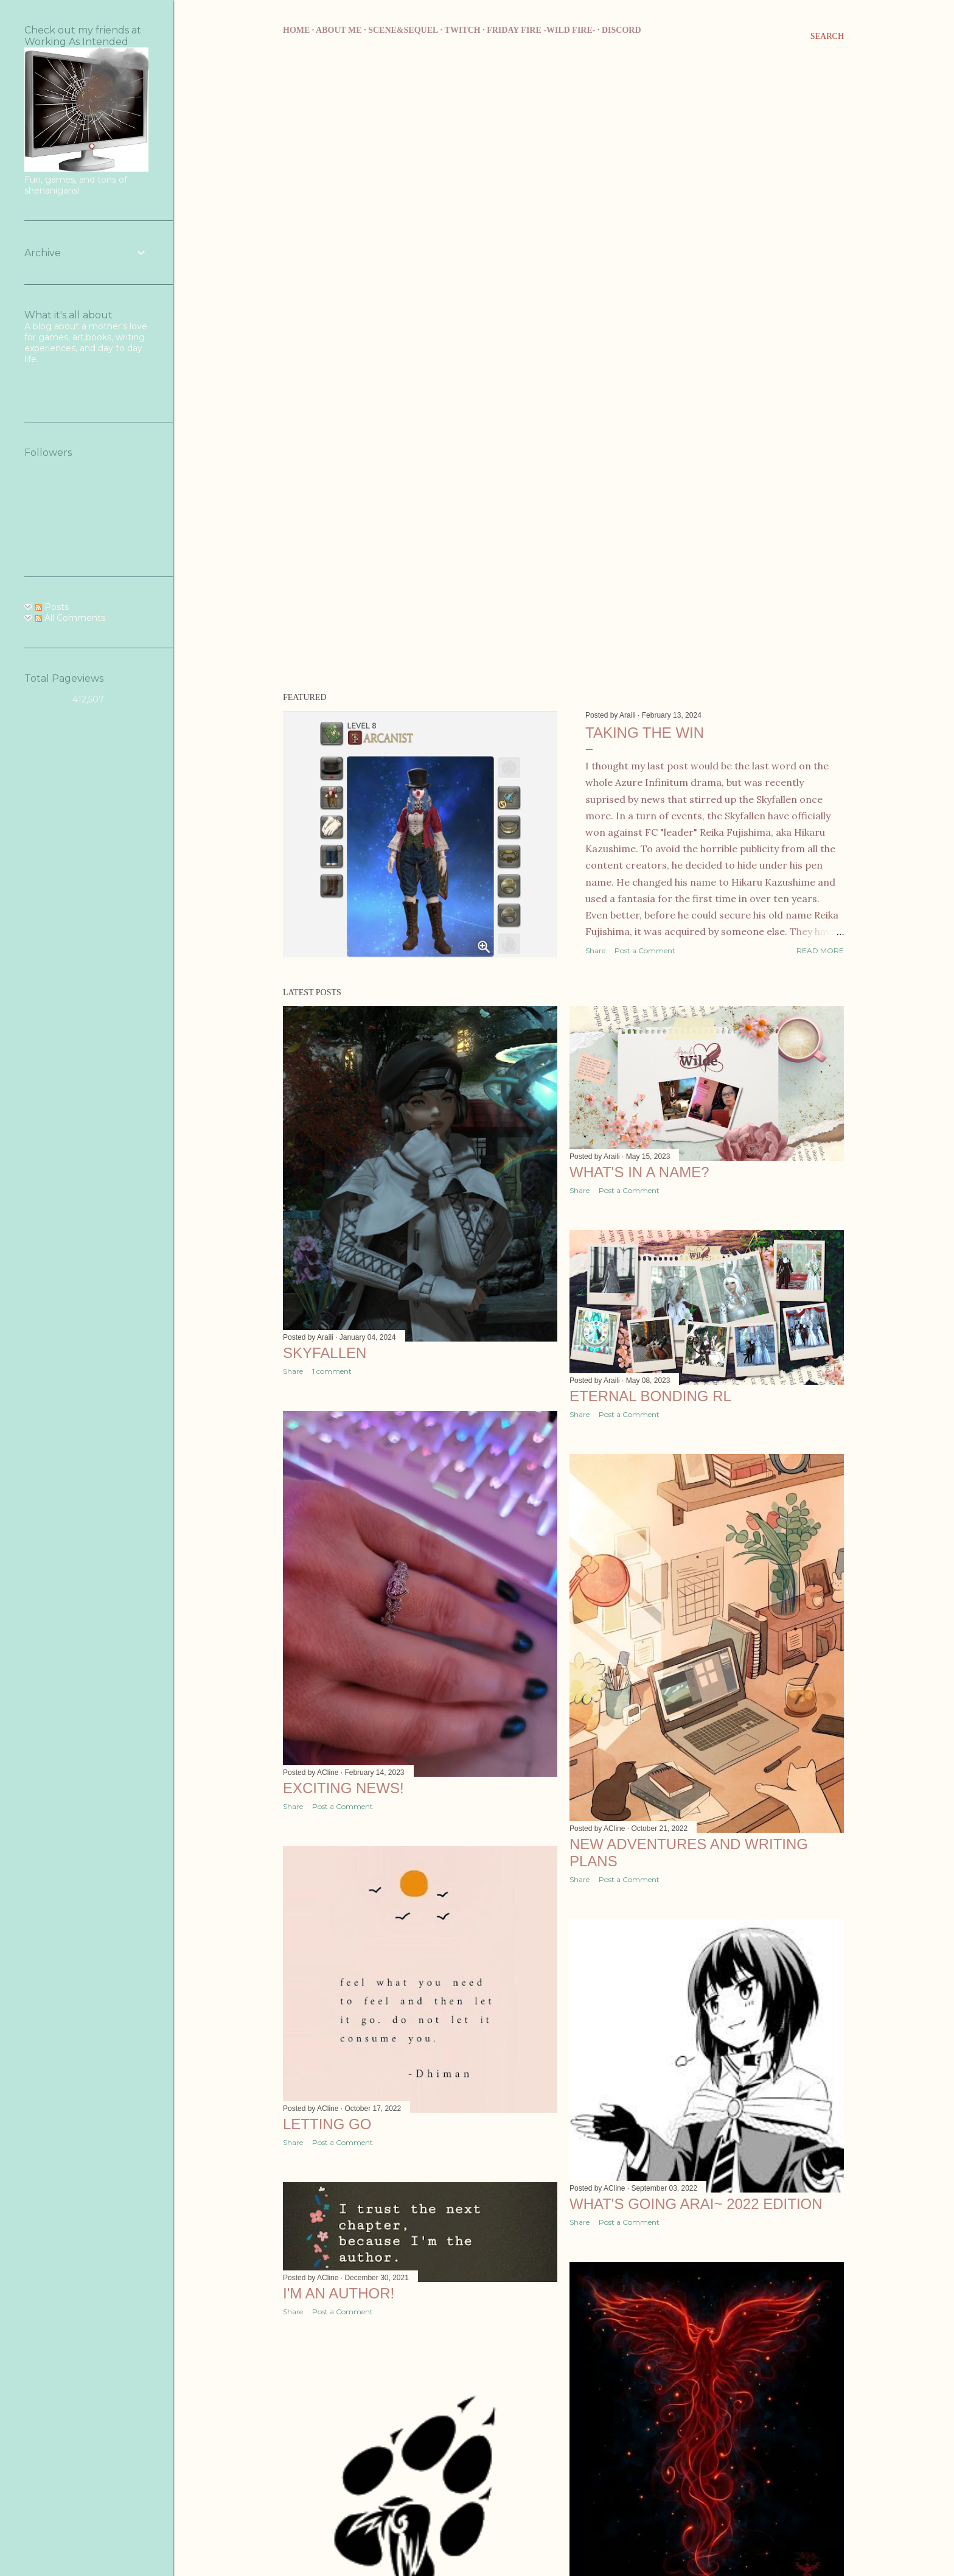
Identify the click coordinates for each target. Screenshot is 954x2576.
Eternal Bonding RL (650, 1396)
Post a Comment (645, 950)
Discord (621, 30)
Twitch (463, 30)
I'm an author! (338, 2293)
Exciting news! (343, 1788)
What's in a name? (639, 1172)
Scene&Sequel (403, 30)
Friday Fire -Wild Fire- (541, 30)
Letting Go (327, 2124)
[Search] (827, 36)
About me (339, 30)
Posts (52, 606)
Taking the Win (644, 732)
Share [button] (595, 950)
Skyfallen (324, 1353)
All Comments (70, 617)
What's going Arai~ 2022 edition (696, 2204)
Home (296, 30)
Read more (820, 950)
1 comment (332, 1371)
